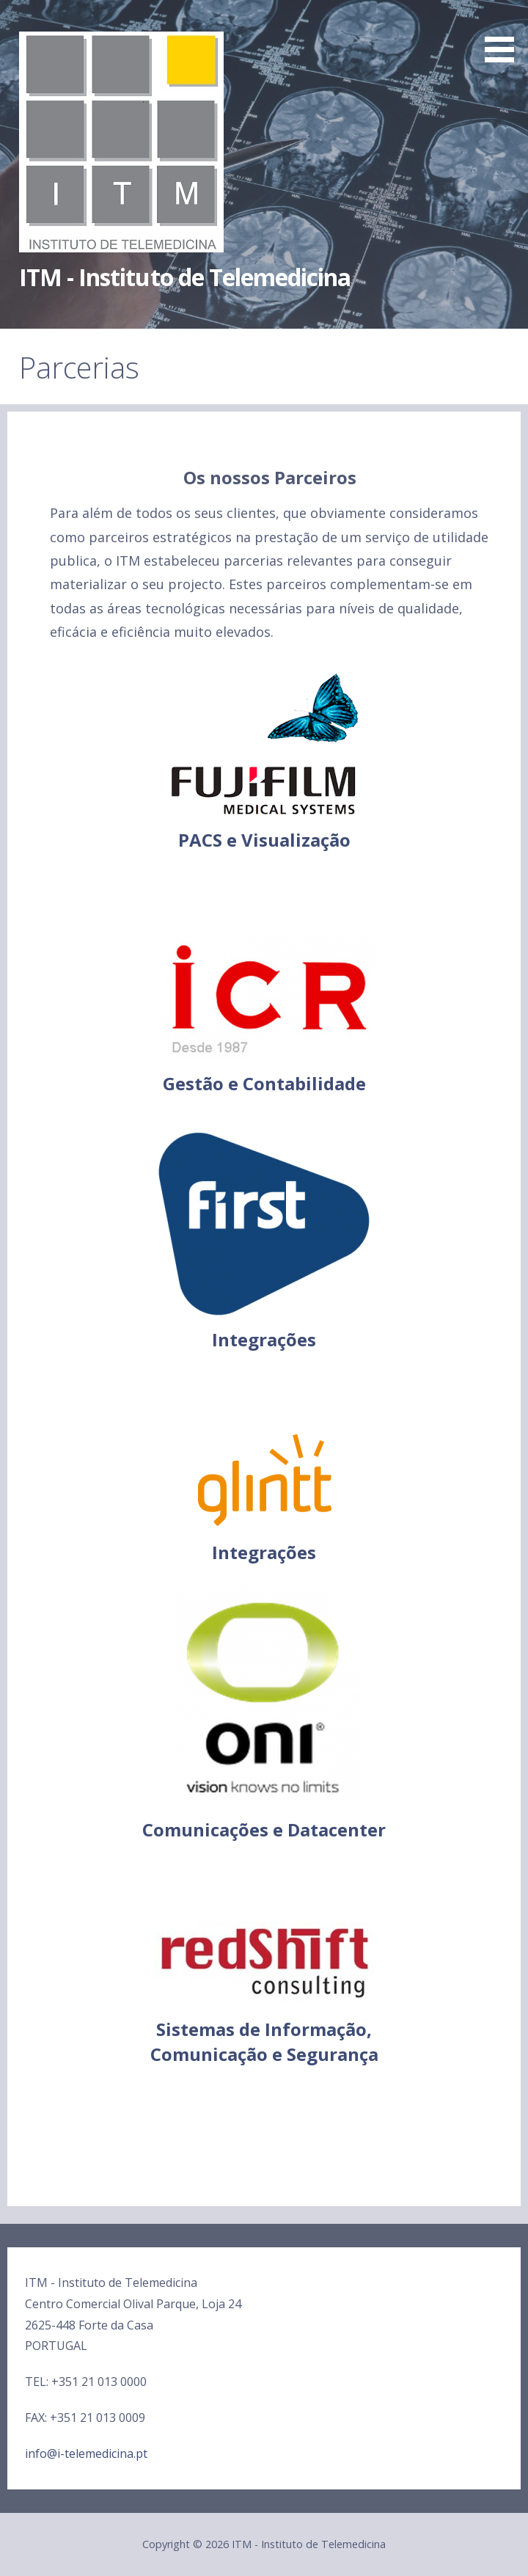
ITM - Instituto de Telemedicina (185, 277)
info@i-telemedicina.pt (86, 2453)
